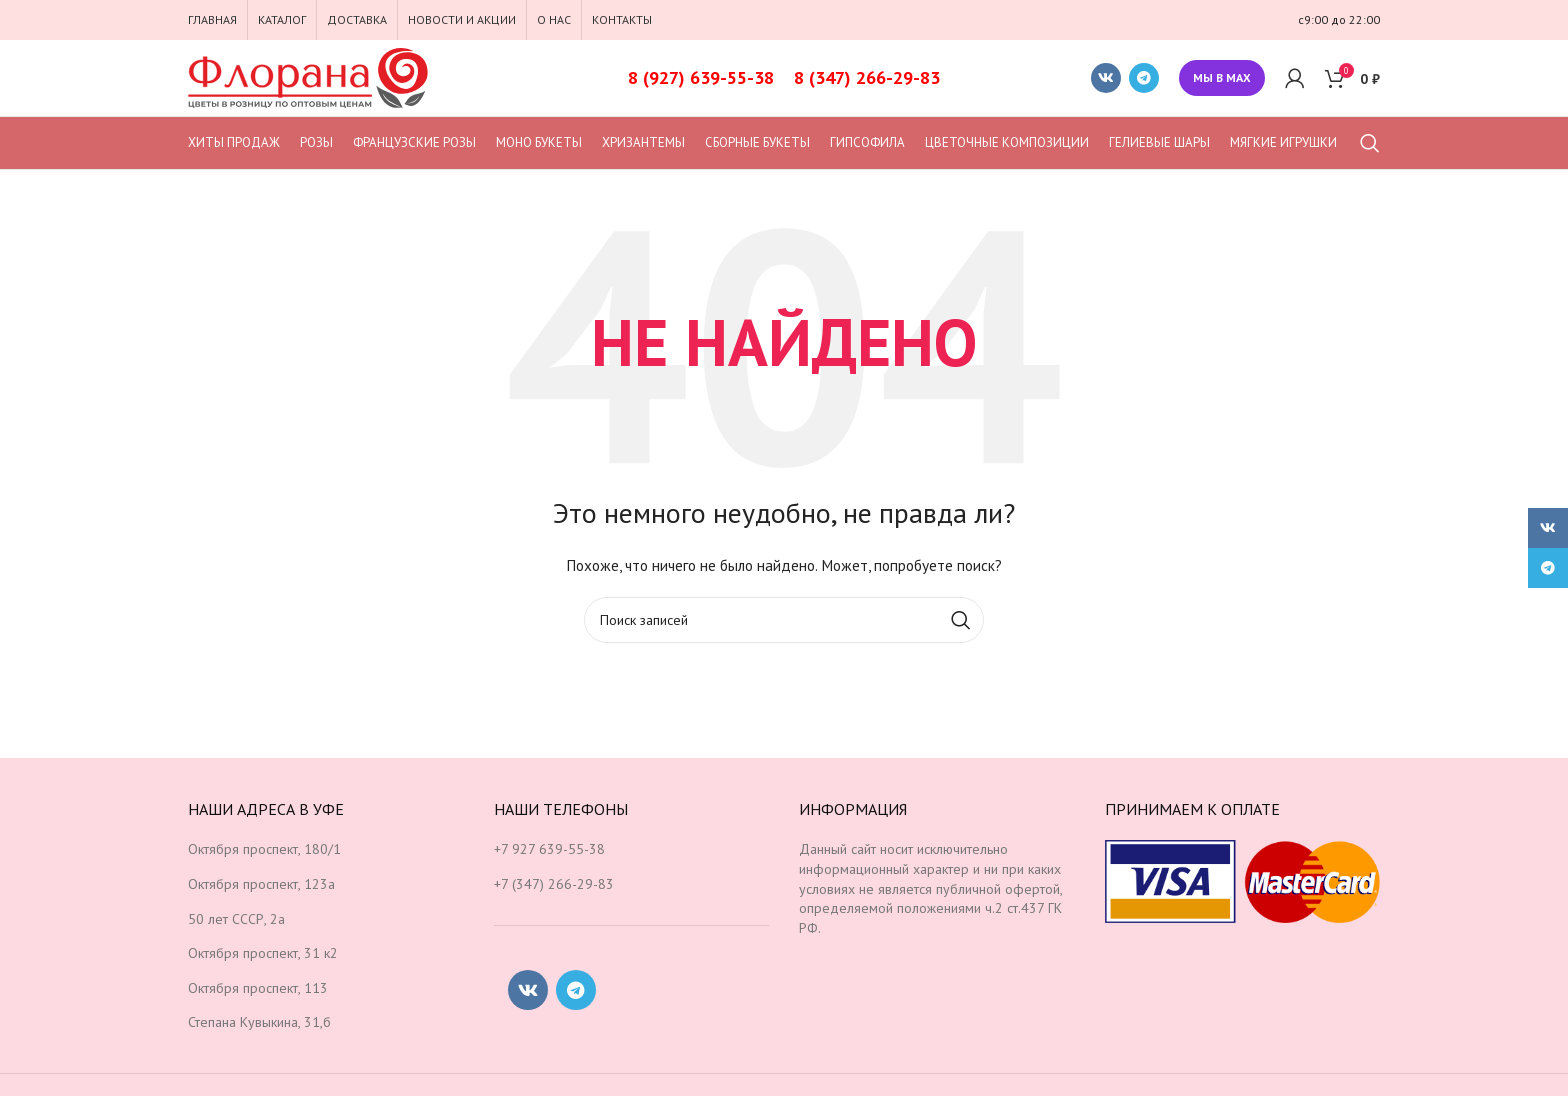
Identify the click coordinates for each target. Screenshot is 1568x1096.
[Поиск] (1370, 143)
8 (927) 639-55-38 (701, 77)
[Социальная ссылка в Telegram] (1144, 78)
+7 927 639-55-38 (549, 849)
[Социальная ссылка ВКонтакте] (1106, 78)
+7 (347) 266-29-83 (554, 884)
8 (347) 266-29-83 (867, 77)
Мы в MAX (1222, 77)
